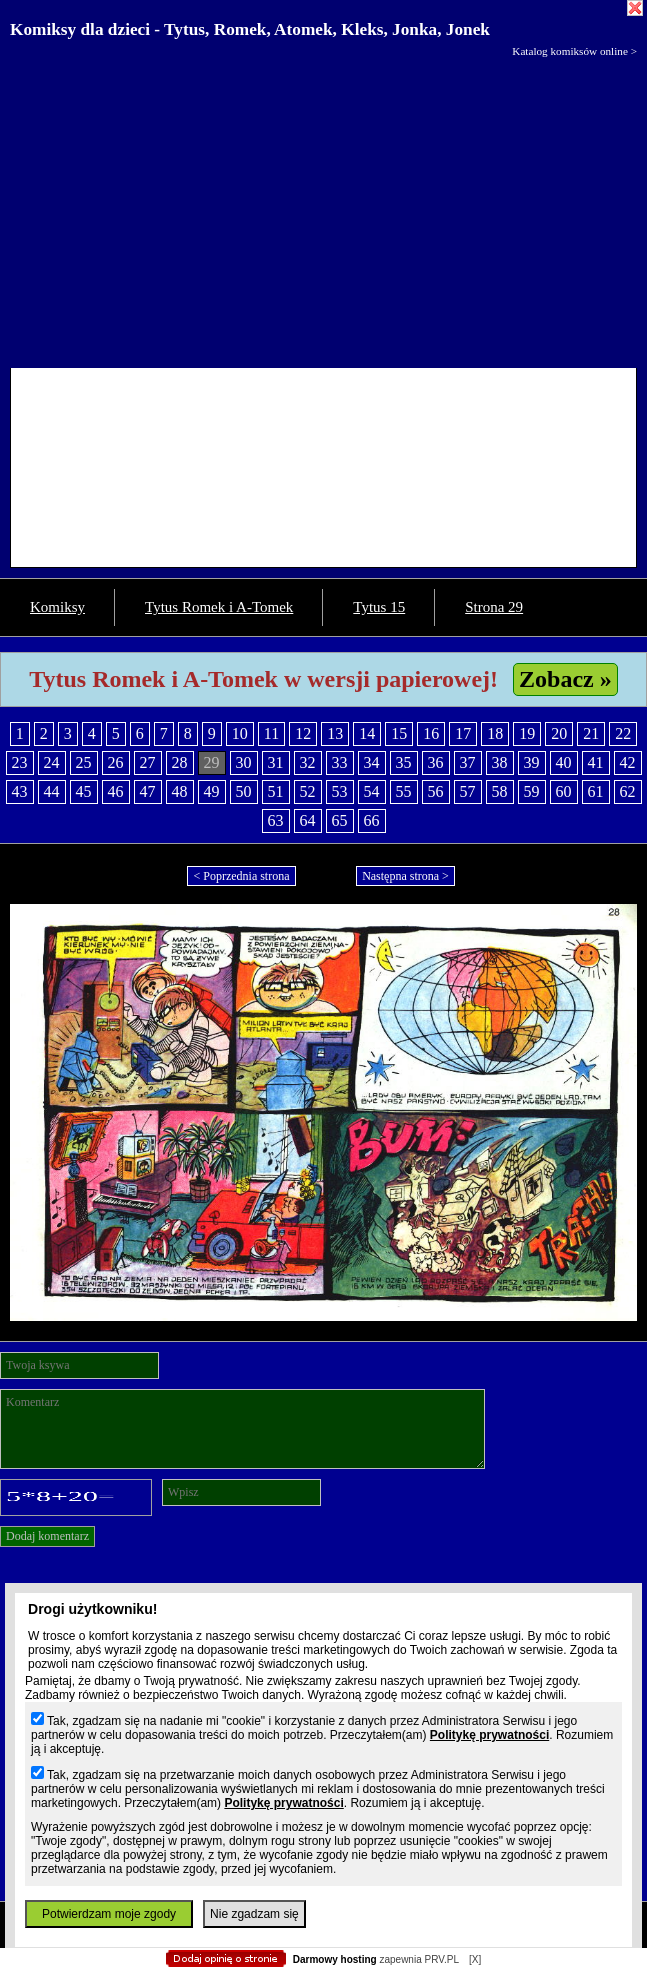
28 (180, 762)
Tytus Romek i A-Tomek (219, 607)
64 (308, 820)
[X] (475, 1959)
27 (148, 762)
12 (303, 733)
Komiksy (57, 607)
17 (463, 733)
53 (340, 791)
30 (244, 762)
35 (404, 762)
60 (564, 791)
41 (596, 762)
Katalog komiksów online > (574, 51)
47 (148, 791)
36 (436, 762)
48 (180, 791)
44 (52, 791)
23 (20, 762)
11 (271, 733)
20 (559, 733)
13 (335, 733)
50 (244, 791)
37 (468, 762)
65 (340, 820)
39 (532, 762)
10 (240, 733)
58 (500, 791)
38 (500, 762)
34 (372, 762)
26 (116, 762)
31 (276, 762)
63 (276, 820)
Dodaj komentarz (47, 1536)
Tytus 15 (379, 607)
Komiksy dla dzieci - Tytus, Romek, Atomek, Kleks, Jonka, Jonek (250, 29)
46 (116, 791)
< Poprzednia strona (241, 876)
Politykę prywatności (489, 1735)
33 (340, 762)
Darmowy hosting (335, 1959)
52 (308, 791)
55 (404, 791)
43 (20, 791)
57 (468, 791)
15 (399, 733)
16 (431, 733)
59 (532, 791)
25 (84, 762)
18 (495, 733)
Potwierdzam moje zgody (109, 1914)
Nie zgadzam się (254, 1914)
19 (527, 733)
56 (436, 791)
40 (564, 762)
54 (372, 791)
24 (52, 762)
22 (623, 733)
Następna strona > (405, 876)
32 (308, 762)
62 (628, 791)
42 (628, 762)
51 (276, 791)
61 (596, 791)
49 (212, 791)
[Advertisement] (323, 208)
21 (591, 733)
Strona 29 (494, 607)
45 (84, 791)
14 (367, 733)
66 (372, 820)
